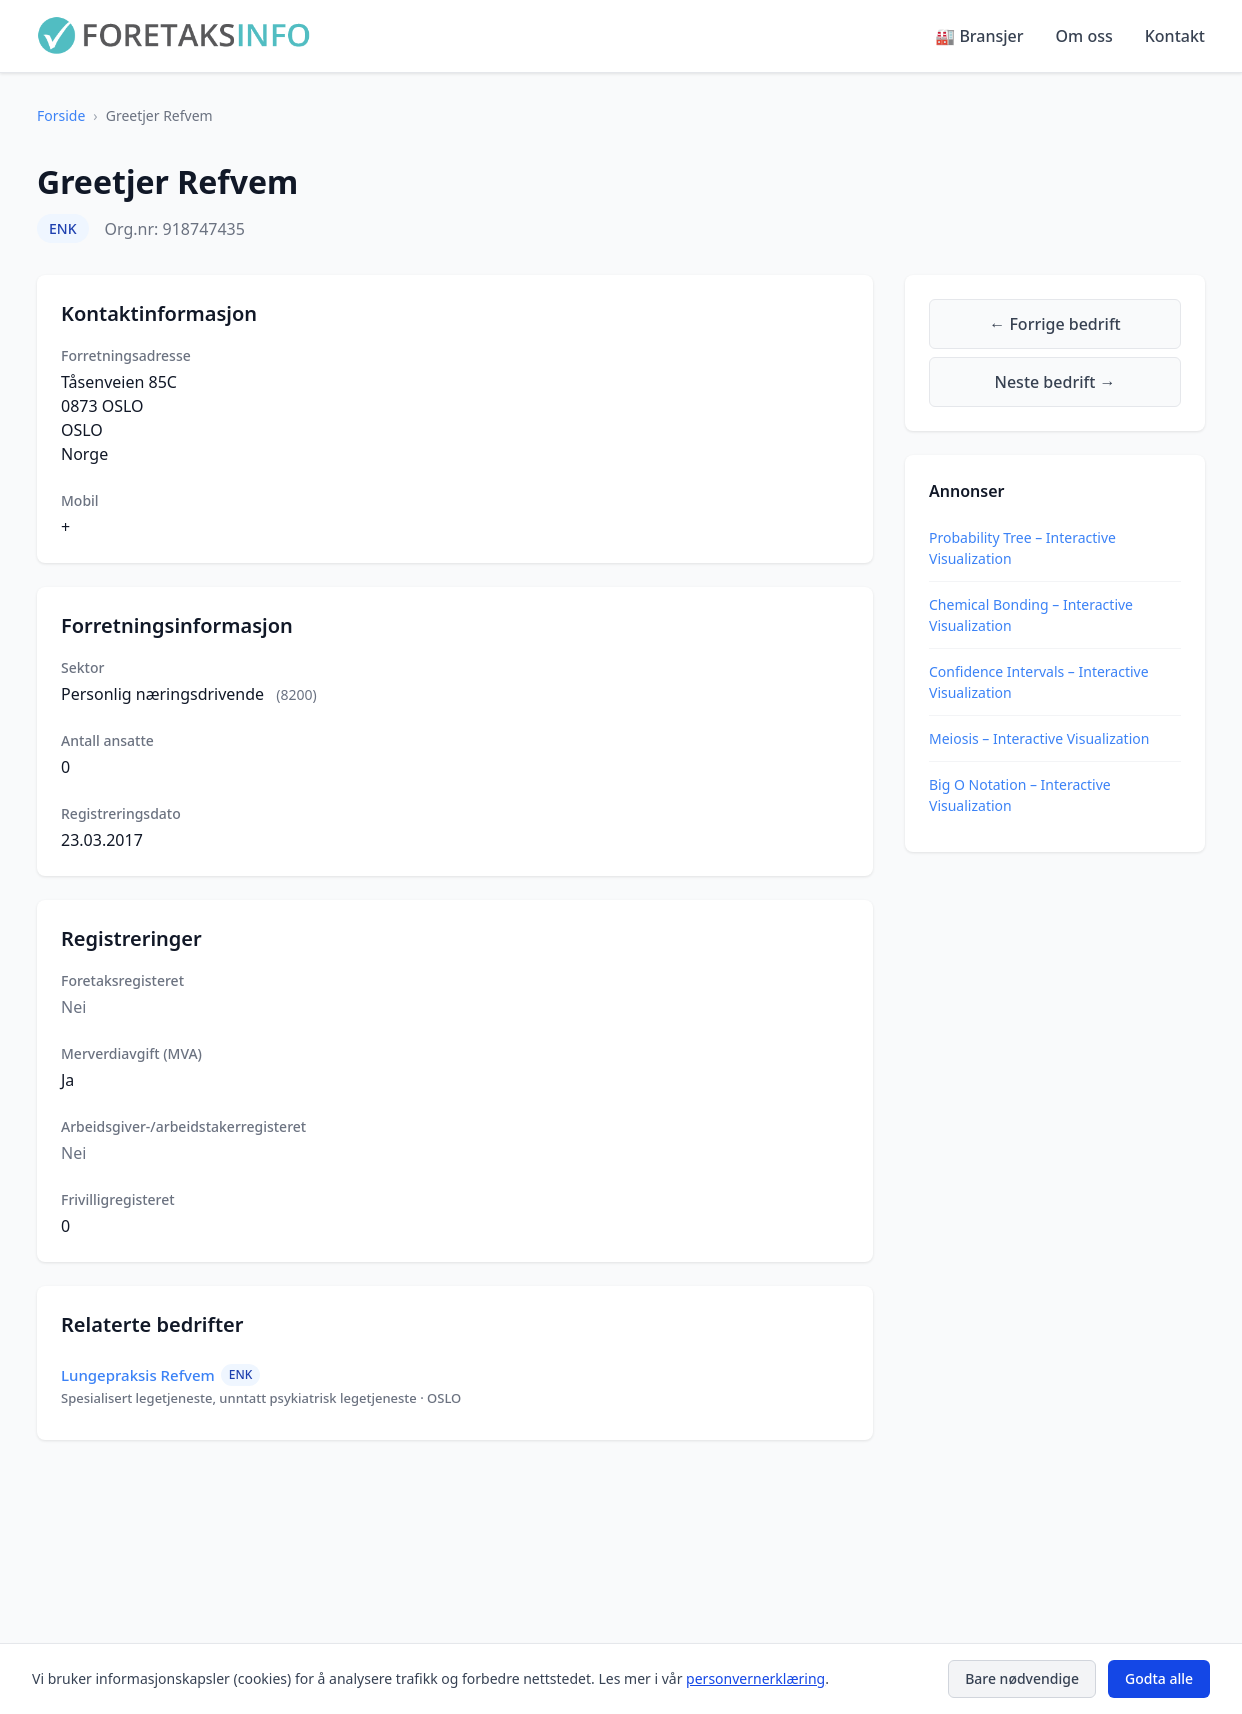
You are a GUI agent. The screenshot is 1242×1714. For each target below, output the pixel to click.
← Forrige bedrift (1054, 324)
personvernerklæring (755, 1678)
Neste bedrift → (1055, 382)
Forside (61, 115)
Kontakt (1175, 36)
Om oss (1084, 36)
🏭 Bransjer (979, 36)
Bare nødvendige (1022, 1678)
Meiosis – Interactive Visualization (1039, 738)
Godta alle (1159, 1678)
